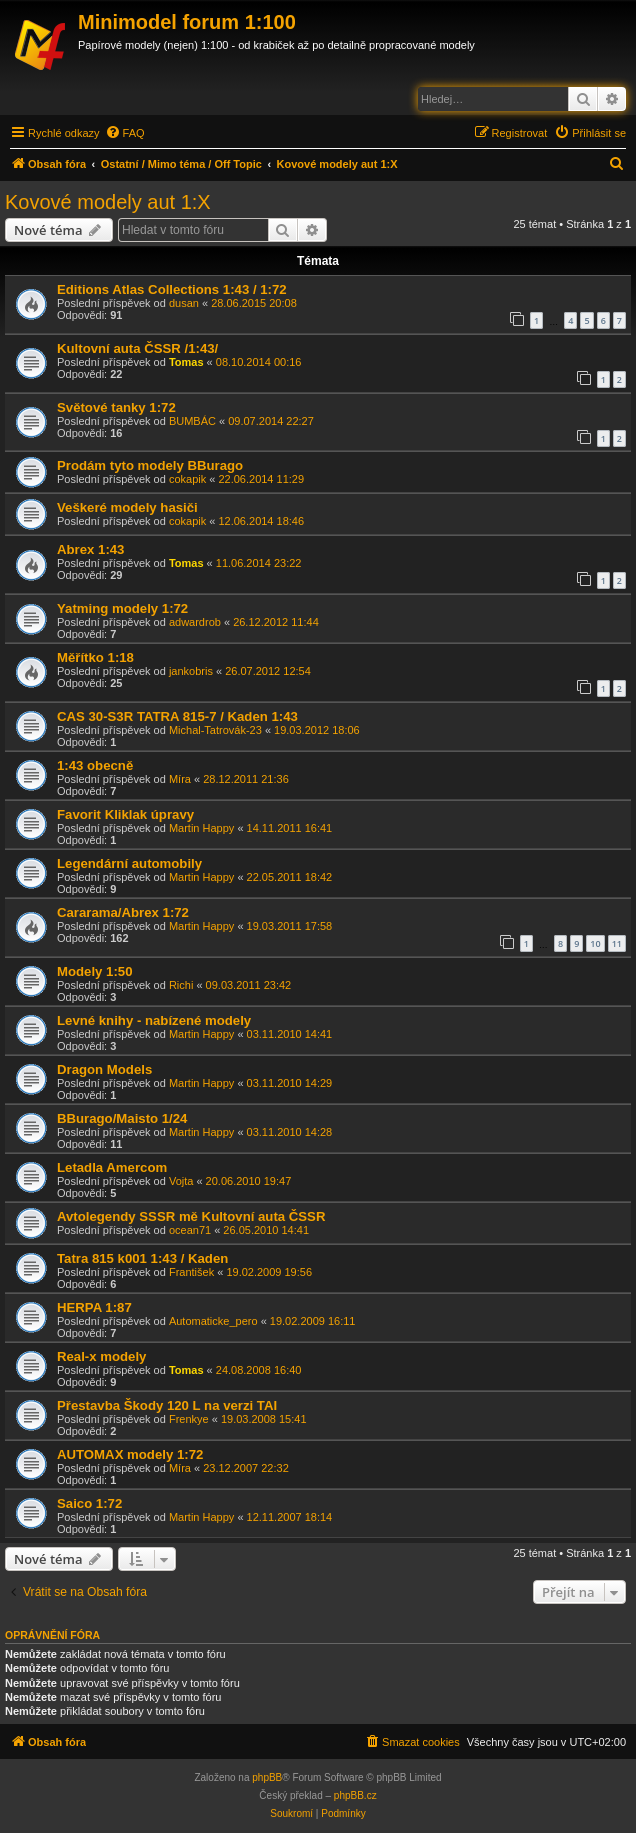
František (191, 1272)
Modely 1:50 (95, 971)
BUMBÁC (192, 421)
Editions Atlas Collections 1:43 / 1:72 (172, 289)
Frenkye (189, 1419)
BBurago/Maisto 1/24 (122, 1118)
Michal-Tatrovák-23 (215, 730)
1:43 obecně (95, 765)
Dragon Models (104, 1069)
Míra (180, 779)
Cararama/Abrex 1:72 (123, 912)
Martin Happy (201, 828)
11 (617, 943)
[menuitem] (125, 133)
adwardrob (195, 622)
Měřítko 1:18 (95, 657)
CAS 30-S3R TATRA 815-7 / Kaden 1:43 (177, 716)
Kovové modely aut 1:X (108, 202)
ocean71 (190, 1230)
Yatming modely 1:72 (122, 608)
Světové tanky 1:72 (116, 407)
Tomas (186, 362)
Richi (181, 985)
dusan (184, 303)
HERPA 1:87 (94, 1307)
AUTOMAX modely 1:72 (130, 1454)
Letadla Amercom (112, 1167)
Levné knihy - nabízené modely (154, 1020)
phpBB (267, 1777)
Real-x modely (101, 1356)
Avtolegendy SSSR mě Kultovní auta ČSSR (191, 1216)
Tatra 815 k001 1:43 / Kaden (142, 1258)
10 (595, 943)
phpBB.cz (355, 1795)
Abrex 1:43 (90, 549)
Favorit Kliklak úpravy (125, 814)
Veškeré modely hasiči (127, 507)
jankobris (191, 671)
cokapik (187, 479)
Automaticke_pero (213, 1321)
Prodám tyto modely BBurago (150, 465)
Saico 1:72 (89, 1503)
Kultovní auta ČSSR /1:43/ (137, 348)
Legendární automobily (129, 863)
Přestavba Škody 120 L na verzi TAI (167, 1405)
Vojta (181, 1181)
